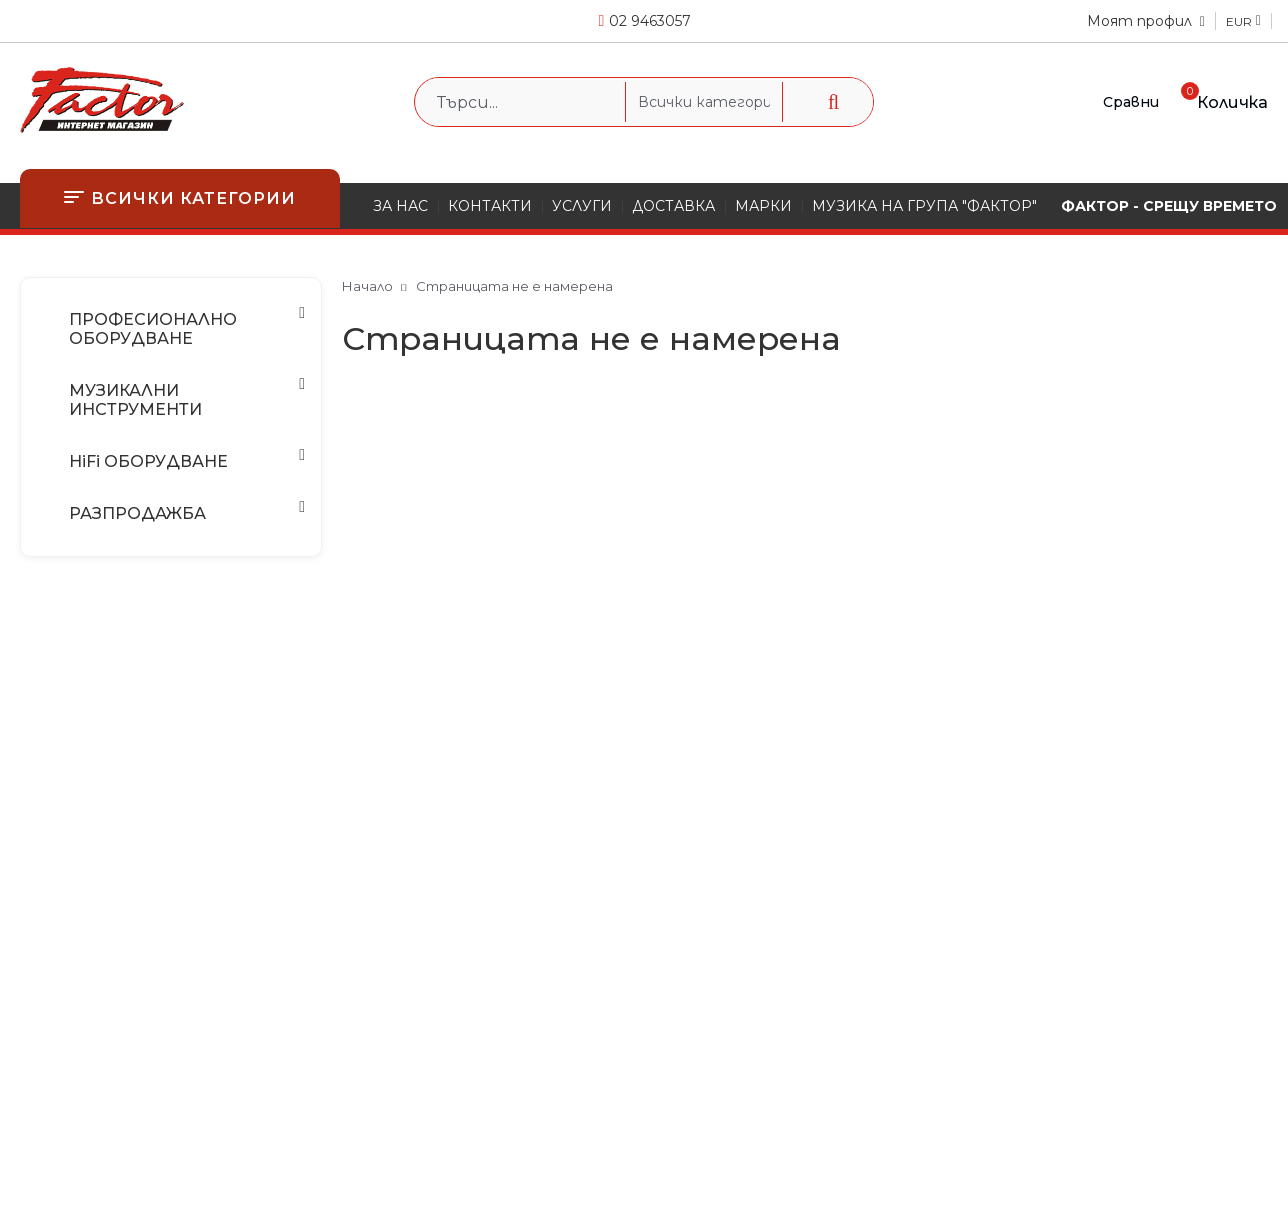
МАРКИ (763, 206)
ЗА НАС (400, 206)
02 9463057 (650, 21)
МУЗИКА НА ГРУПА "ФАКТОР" (924, 206)
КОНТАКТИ (490, 206)
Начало (367, 286)
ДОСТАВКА (673, 206)
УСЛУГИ (582, 206)
